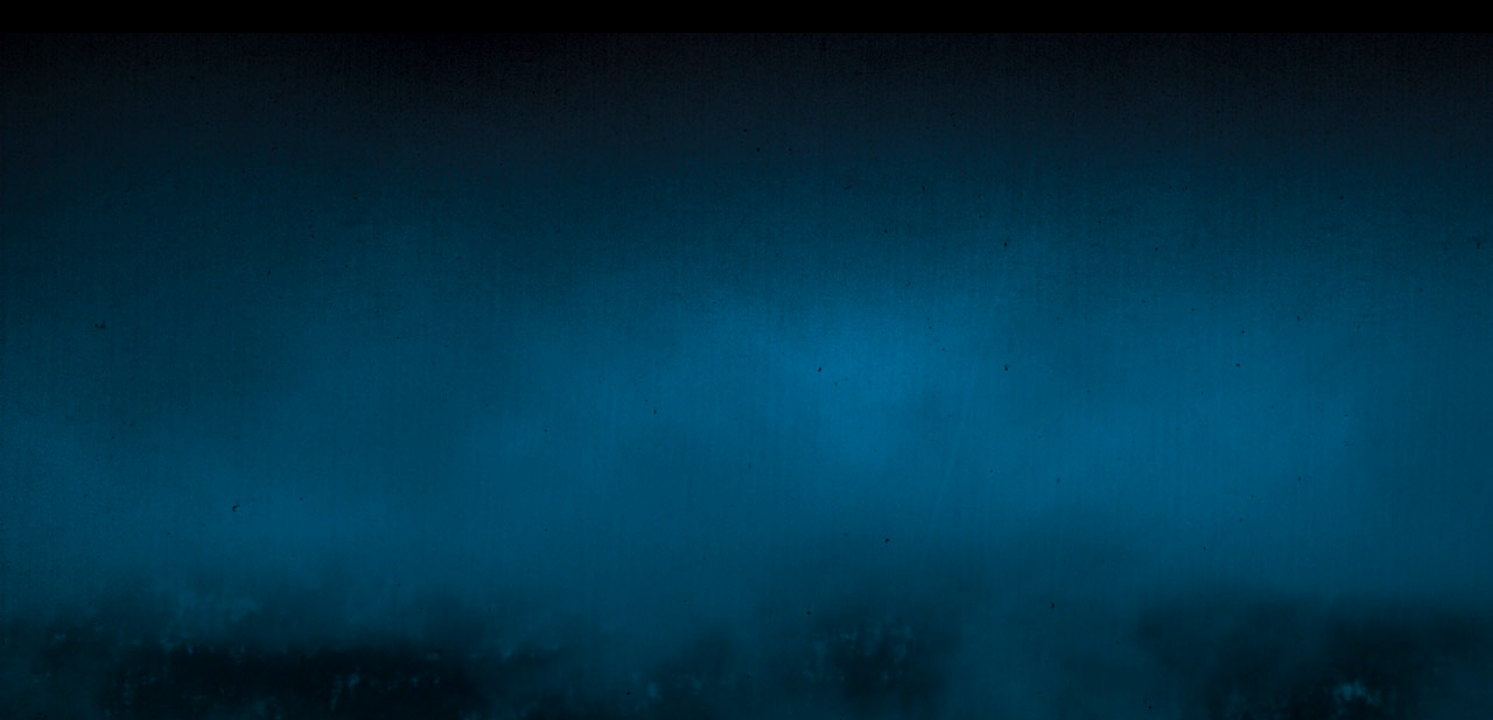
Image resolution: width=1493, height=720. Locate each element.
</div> (746, 16)
